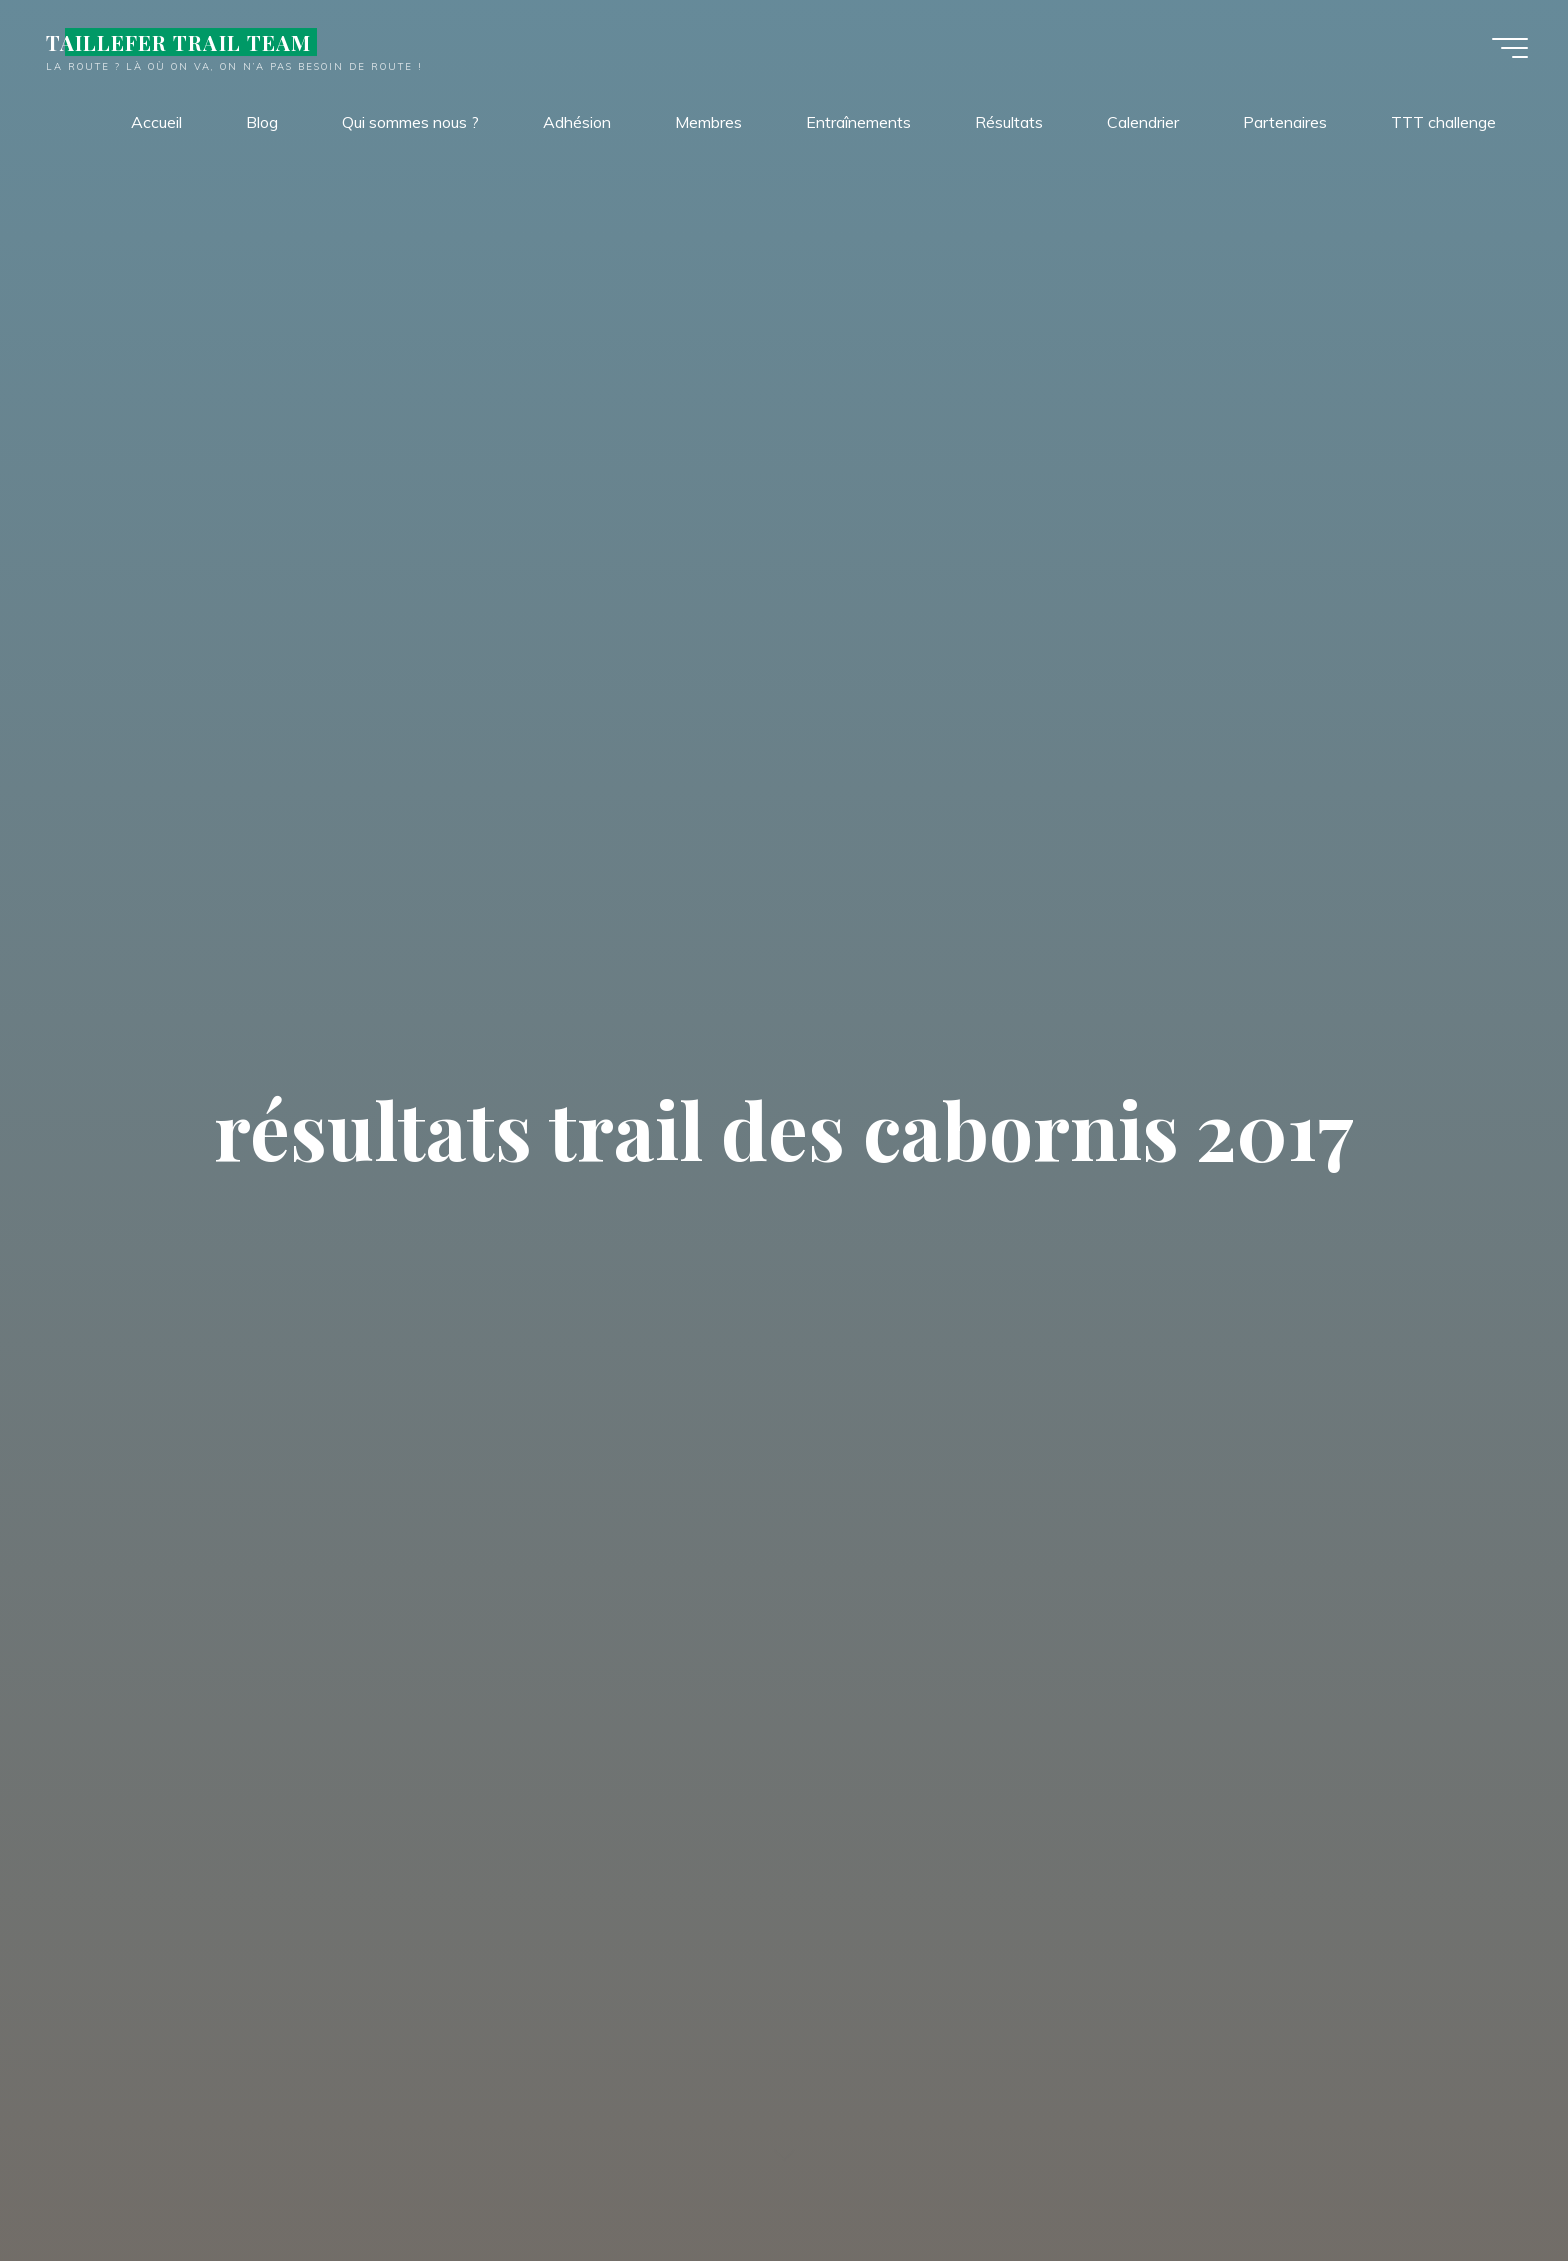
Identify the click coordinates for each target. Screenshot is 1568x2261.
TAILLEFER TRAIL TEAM (178, 42)
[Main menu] (1510, 48)
